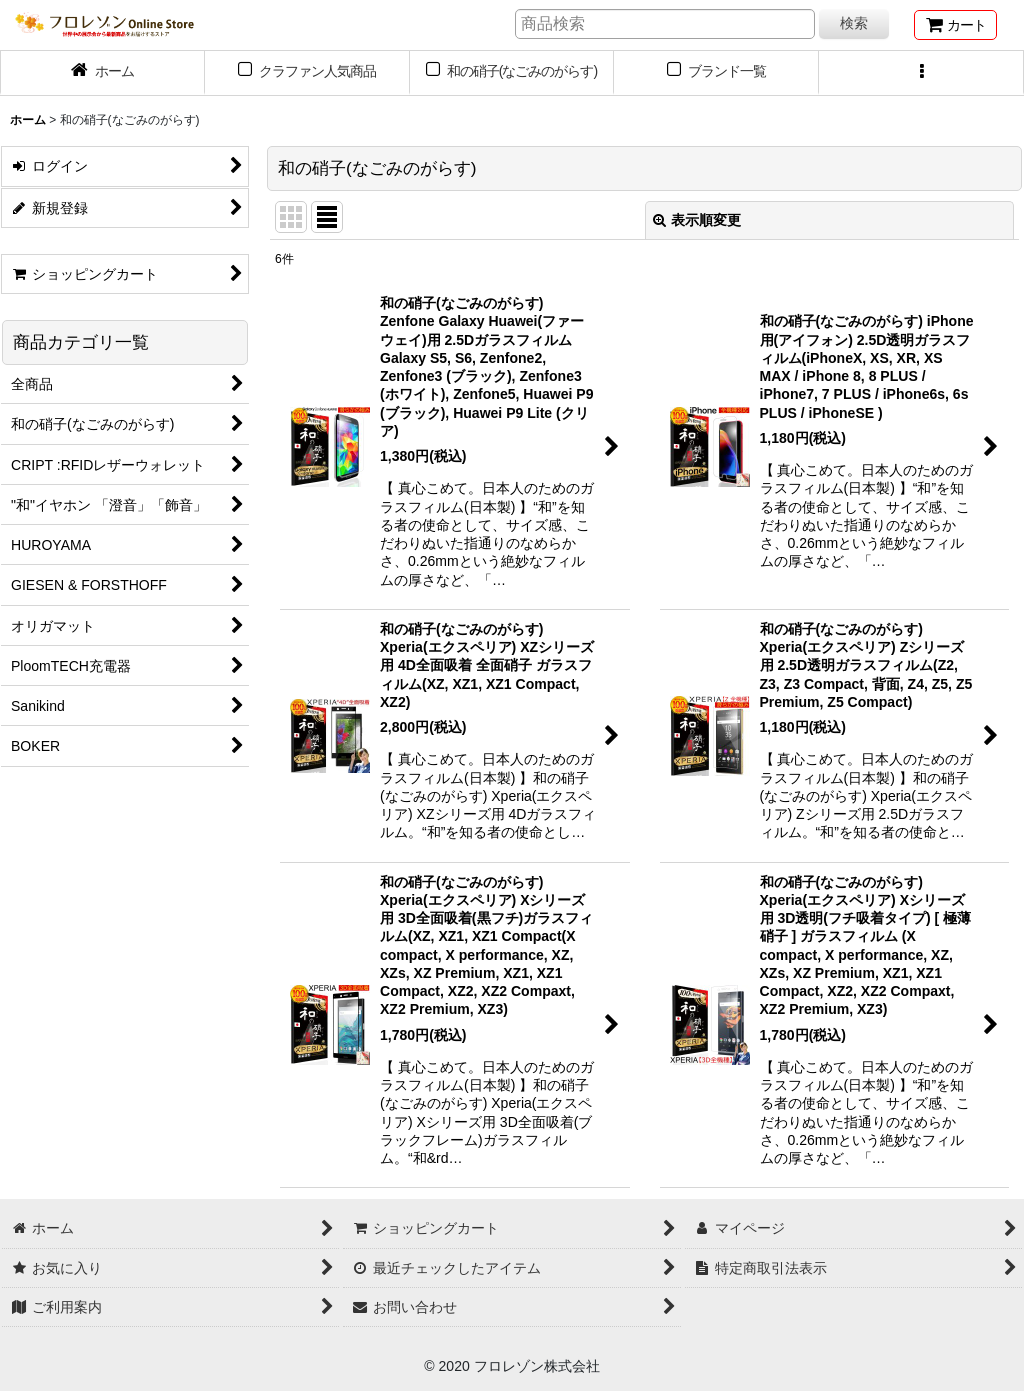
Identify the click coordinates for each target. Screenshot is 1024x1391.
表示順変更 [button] (697, 220)
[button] (921, 73)
